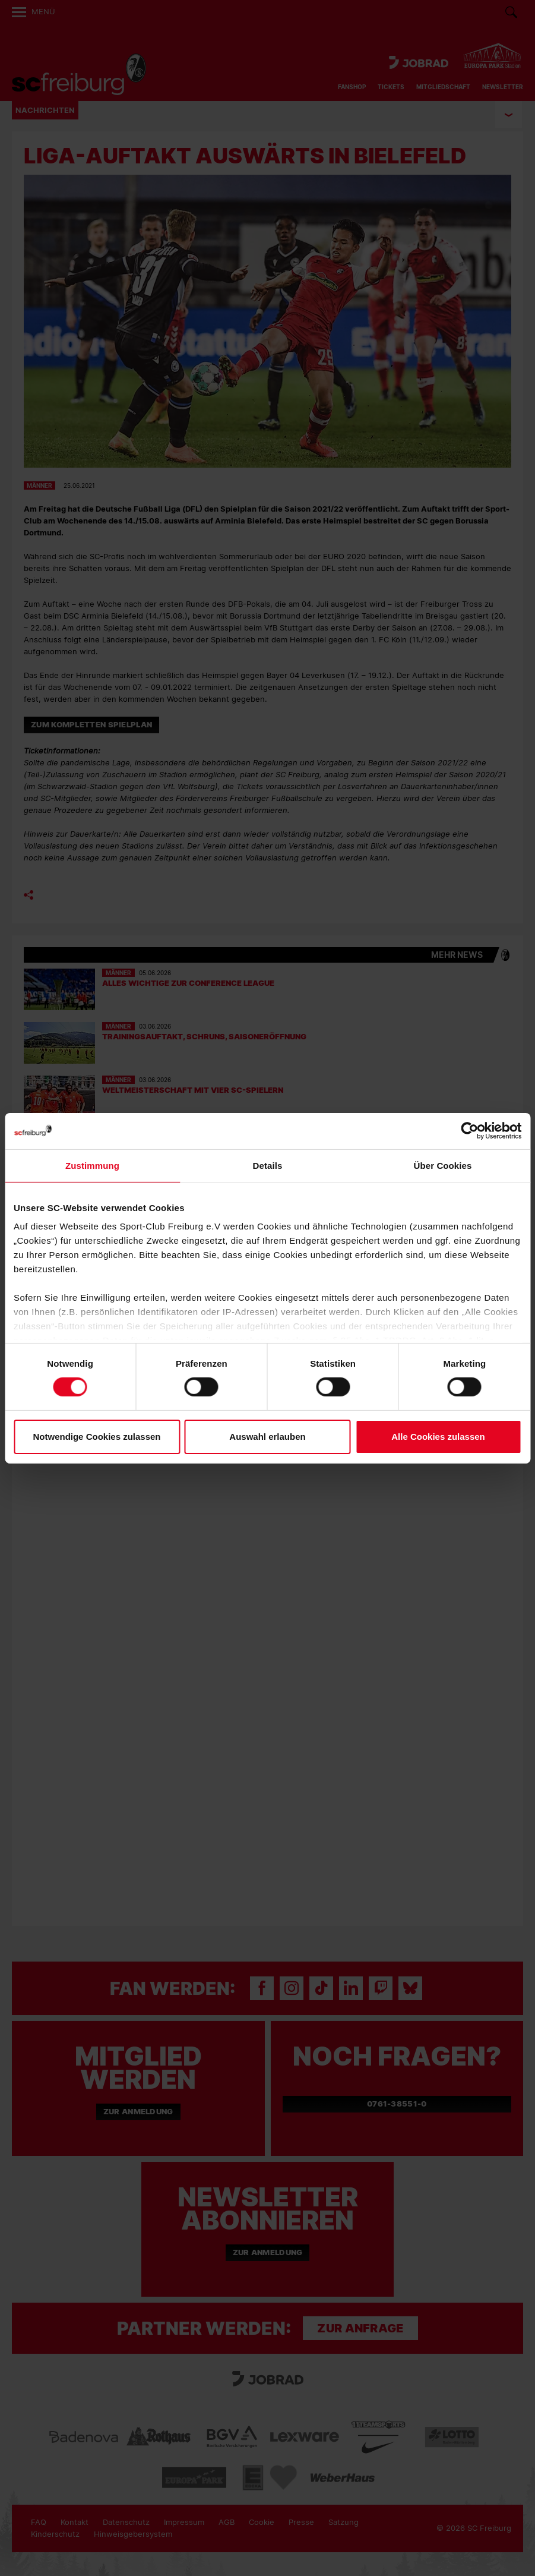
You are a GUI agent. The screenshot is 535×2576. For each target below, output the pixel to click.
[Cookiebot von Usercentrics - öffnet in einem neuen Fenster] (469, 1130)
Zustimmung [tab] (92, 1165)
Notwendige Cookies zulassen (96, 1437)
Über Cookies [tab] (443, 1165)
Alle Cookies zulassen (438, 1437)
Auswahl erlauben (267, 1437)
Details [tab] (268, 1165)
